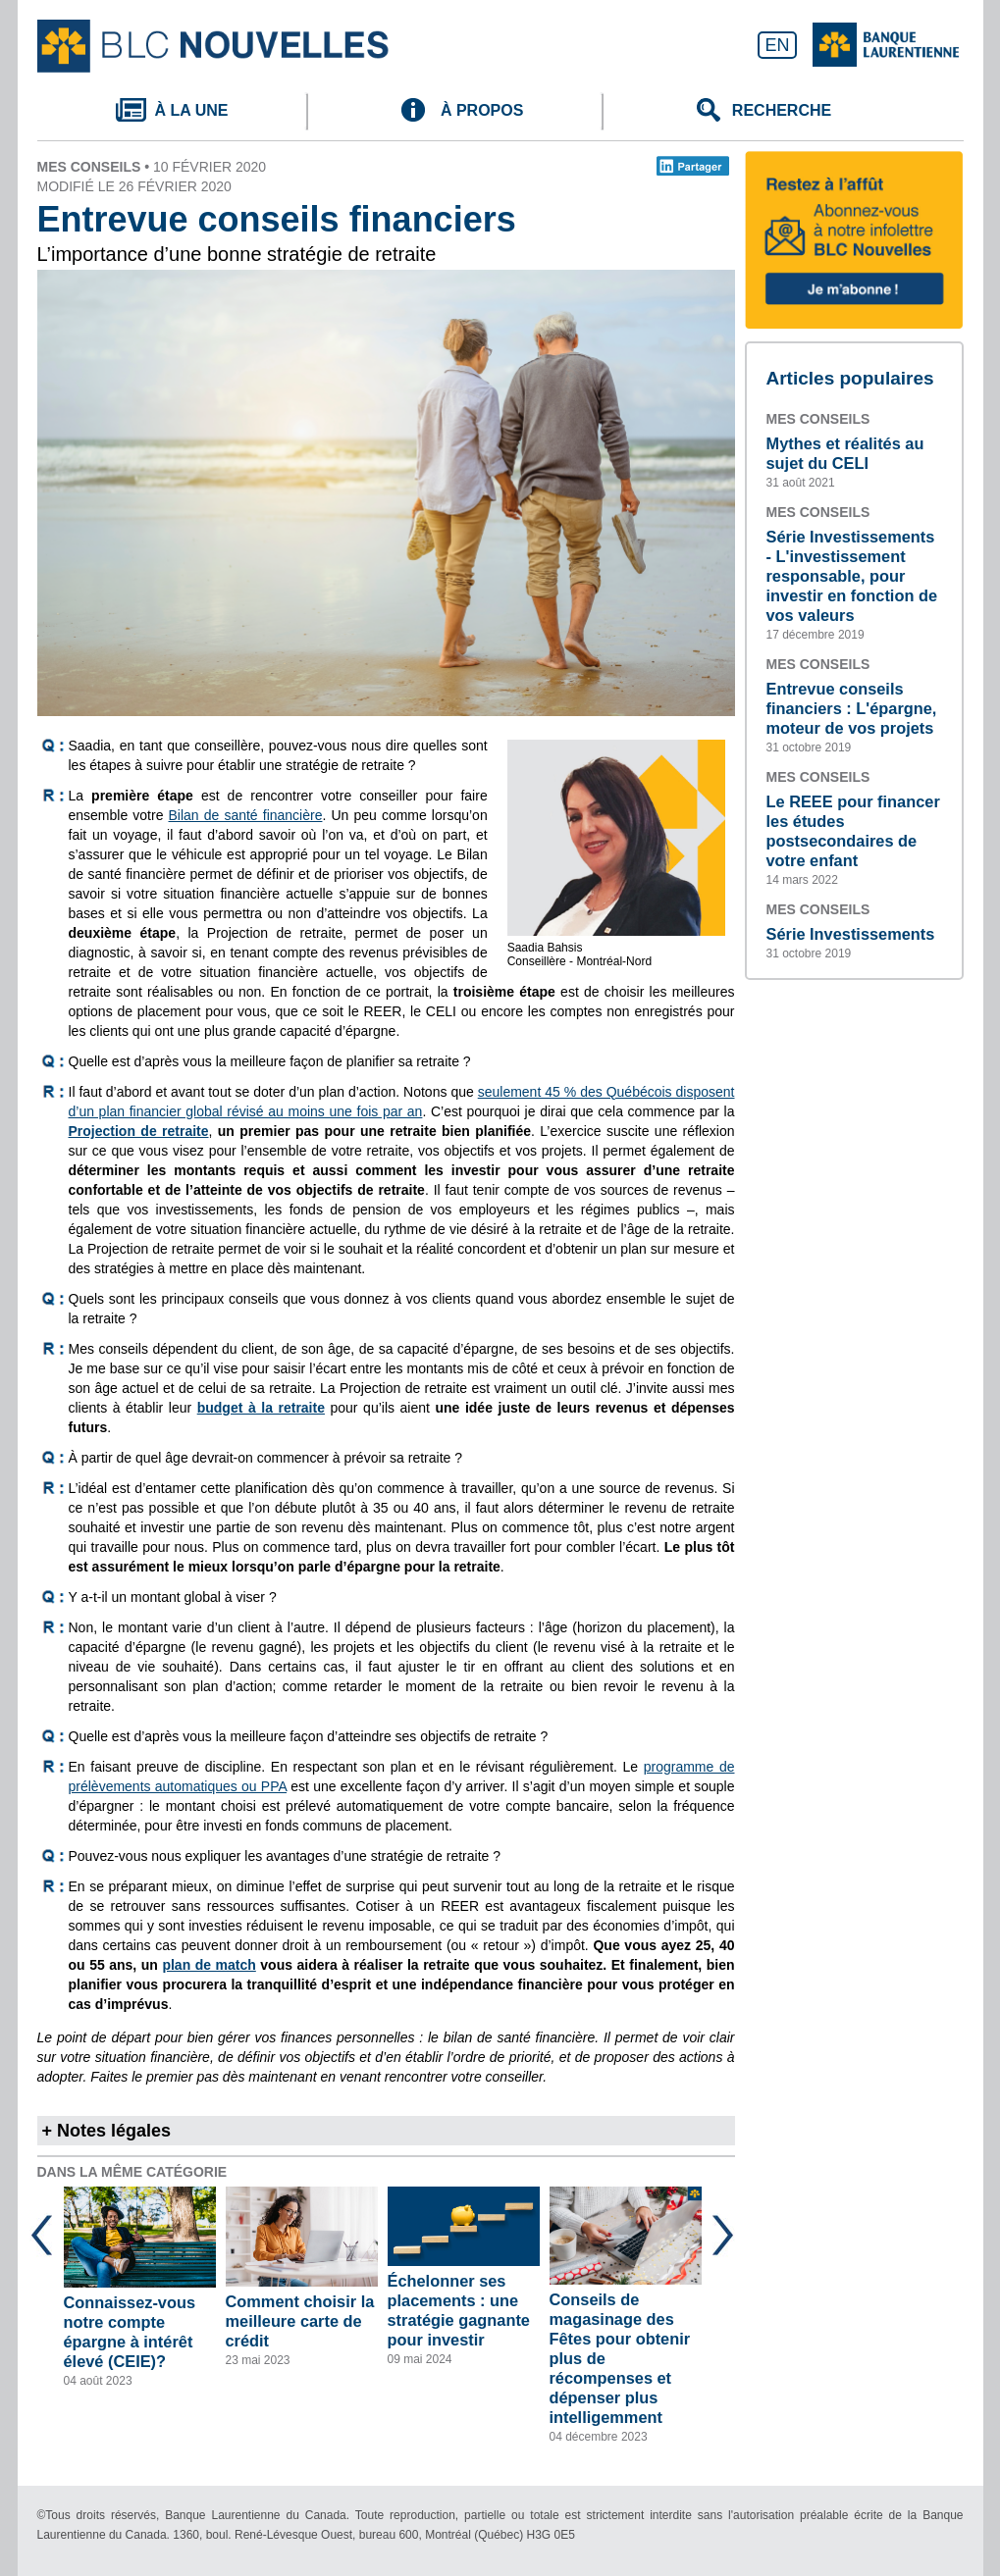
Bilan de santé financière (246, 815)
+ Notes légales (107, 2130)
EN (776, 45)
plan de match (208, 1965)
